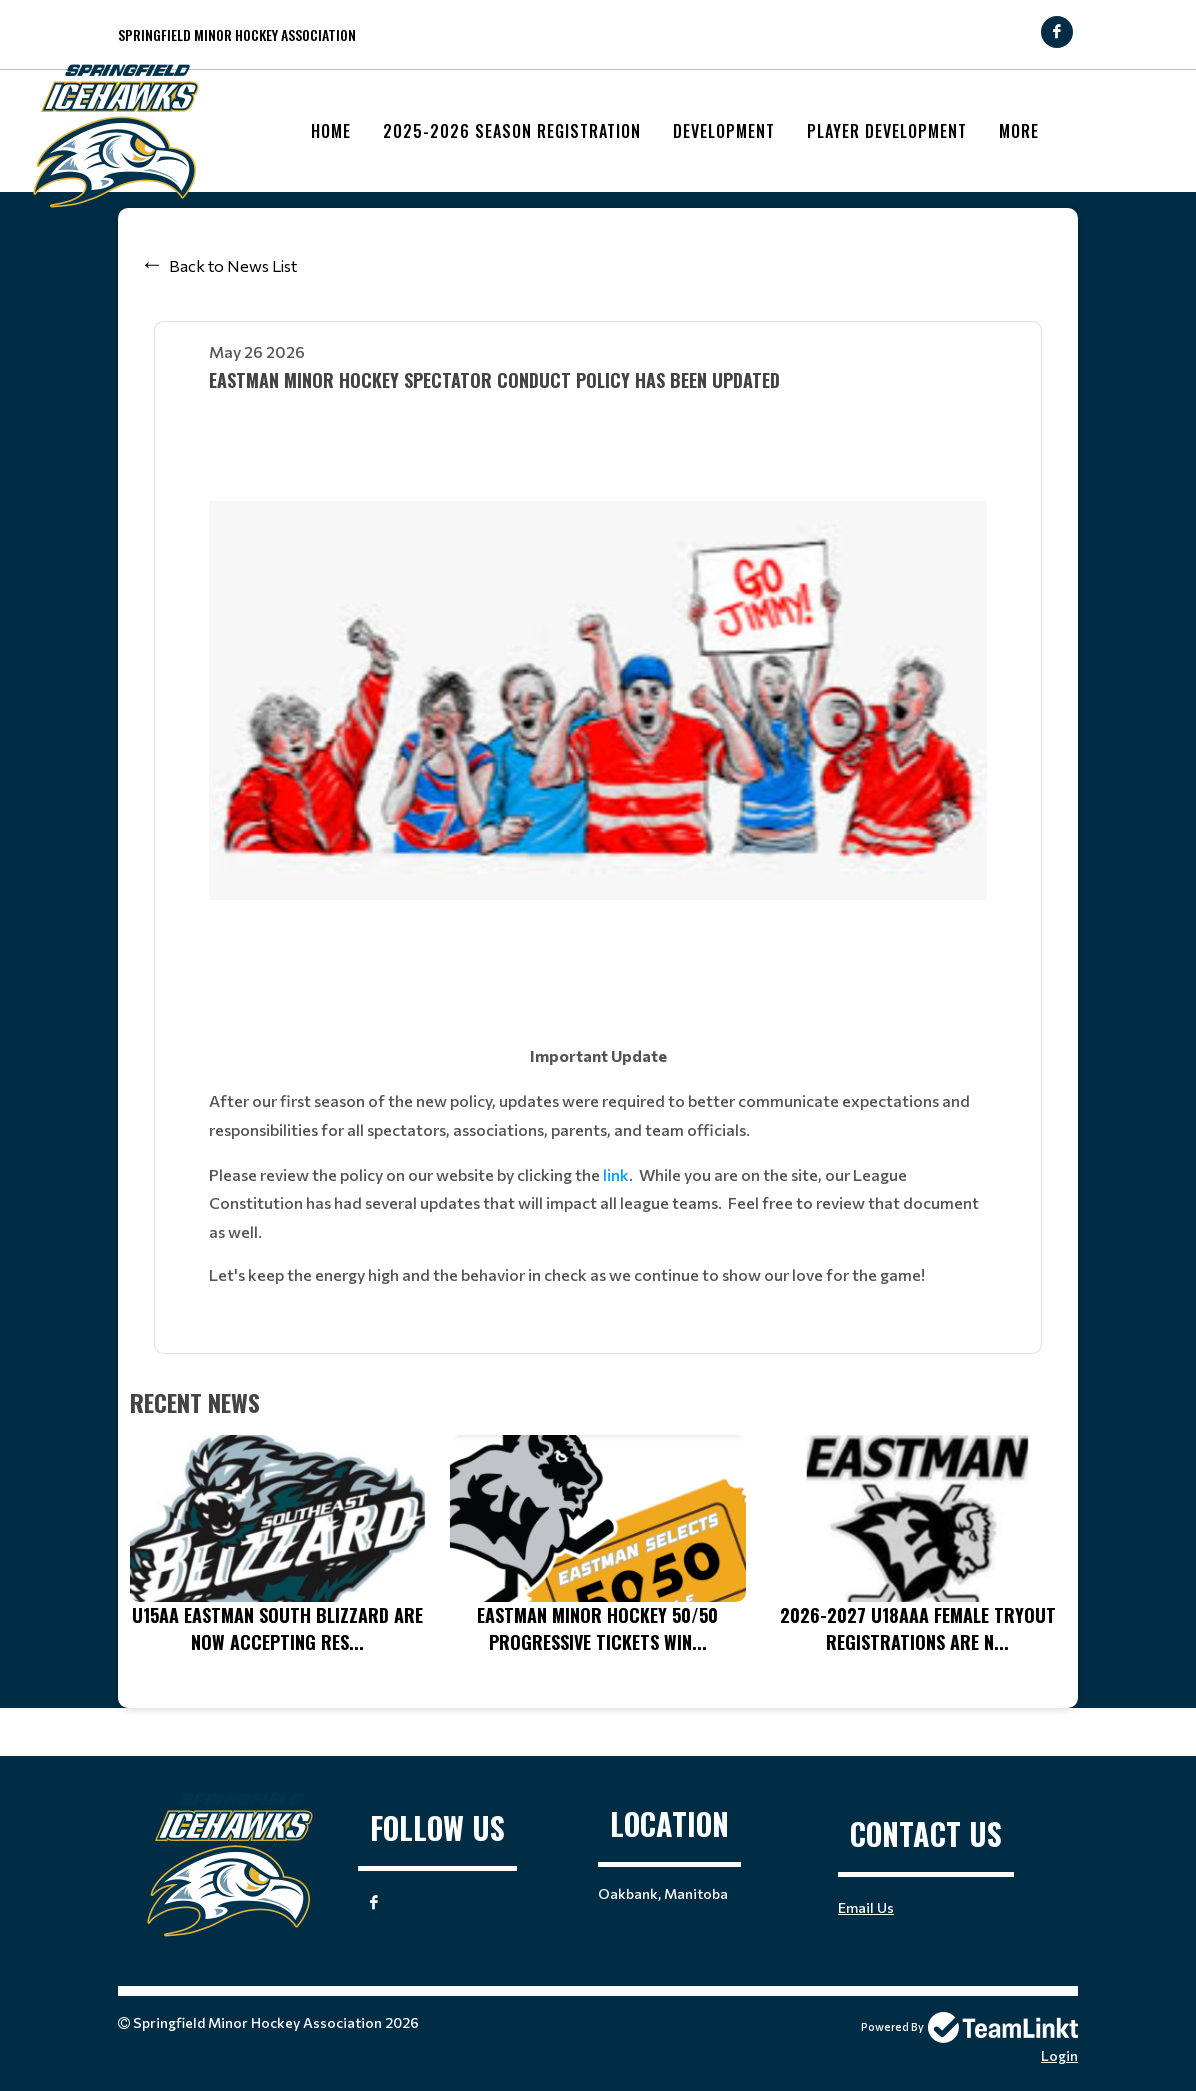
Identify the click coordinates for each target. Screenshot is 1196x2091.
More (1019, 131)
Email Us (866, 1907)
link (616, 1174)
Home (331, 131)
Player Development (887, 131)
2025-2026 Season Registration (512, 131)
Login (1059, 2055)
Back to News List (233, 265)
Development (724, 131)
